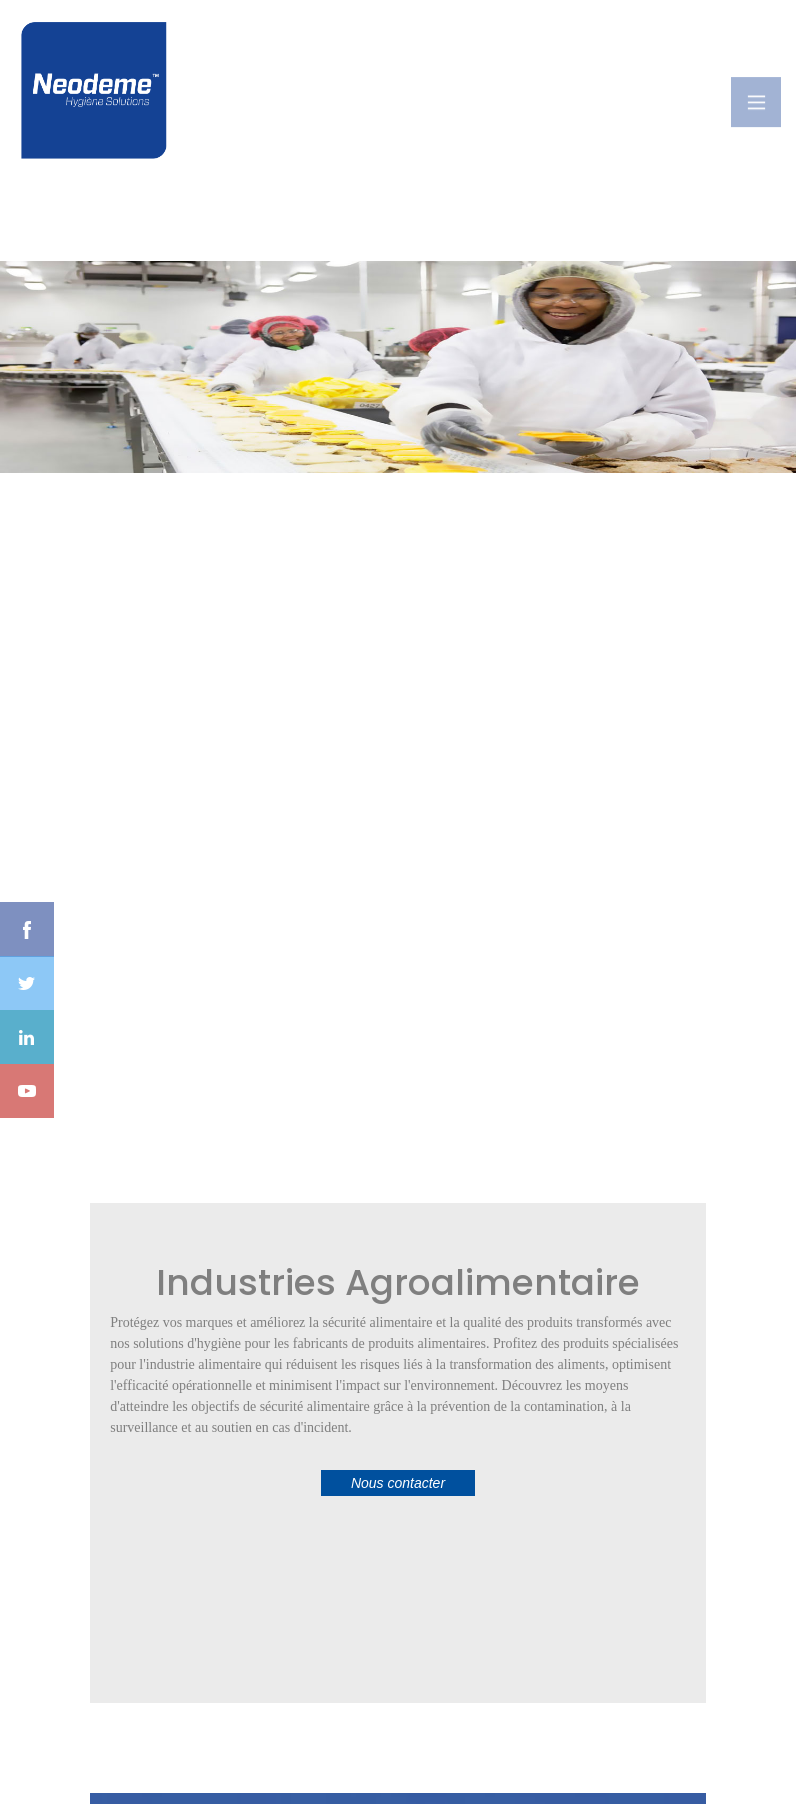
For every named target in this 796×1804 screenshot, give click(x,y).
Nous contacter (398, 1483)
